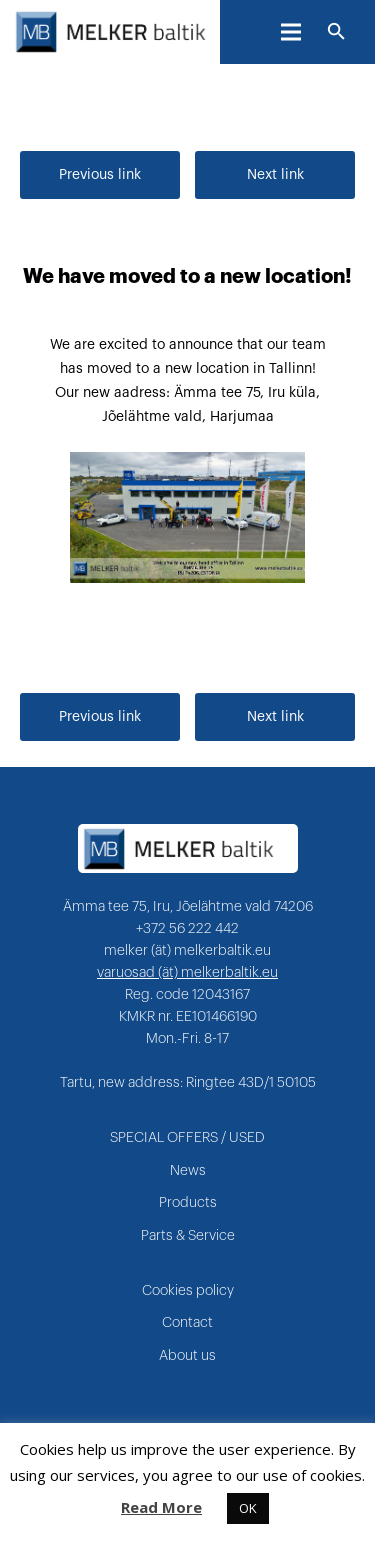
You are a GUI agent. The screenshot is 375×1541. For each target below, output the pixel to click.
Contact (187, 1323)
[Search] (336, 32)
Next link (275, 175)
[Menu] (291, 32)
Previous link (100, 175)
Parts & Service (188, 1236)
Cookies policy (188, 1291)
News (188, 1171)
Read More (161, 1507)
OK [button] (248, 1508)
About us (187, 1356)
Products (188, 1203)
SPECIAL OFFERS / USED (187, 1138)
